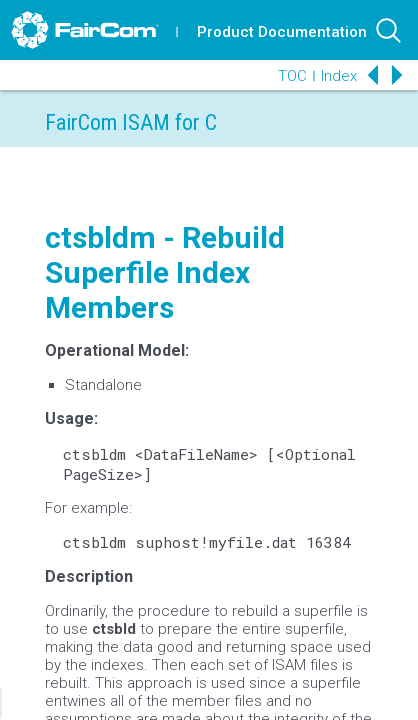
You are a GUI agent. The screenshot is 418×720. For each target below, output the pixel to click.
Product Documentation (282, 32)
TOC (292, 76)
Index (339, 76)
